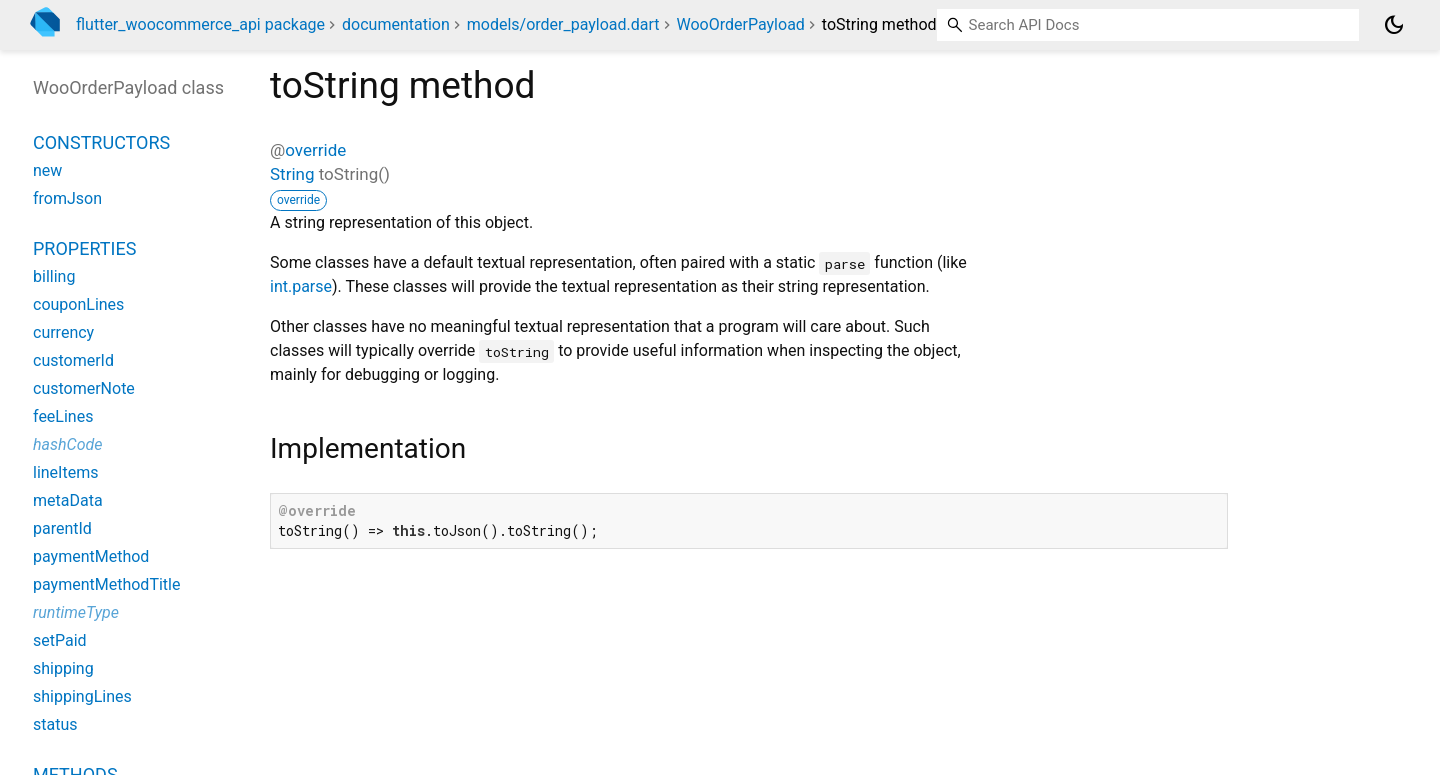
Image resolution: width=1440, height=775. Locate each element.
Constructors (101, 142)
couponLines (78, 304)
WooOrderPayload (741, 24)
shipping (63, 668)
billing (54, 276)
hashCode (67, 444)
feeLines (63, 416)
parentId (62, 528)
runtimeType (76, 612)
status (55, 724)
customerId (73, 360)
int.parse (301, 286)
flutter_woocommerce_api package (200, 24)
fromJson (67, 198)
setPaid (60, 640)
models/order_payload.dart (563, 24)
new (47, 170)
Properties (84, 248)
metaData (68, 500)
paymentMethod (91, 556)
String (292, 174)
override (315, 150)
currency (63, 332)
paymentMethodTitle (106, 584)
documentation (396, 24)
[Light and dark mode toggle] (1394, 25)
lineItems (65, 472)
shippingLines (82, 696)
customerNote (84, 388)
